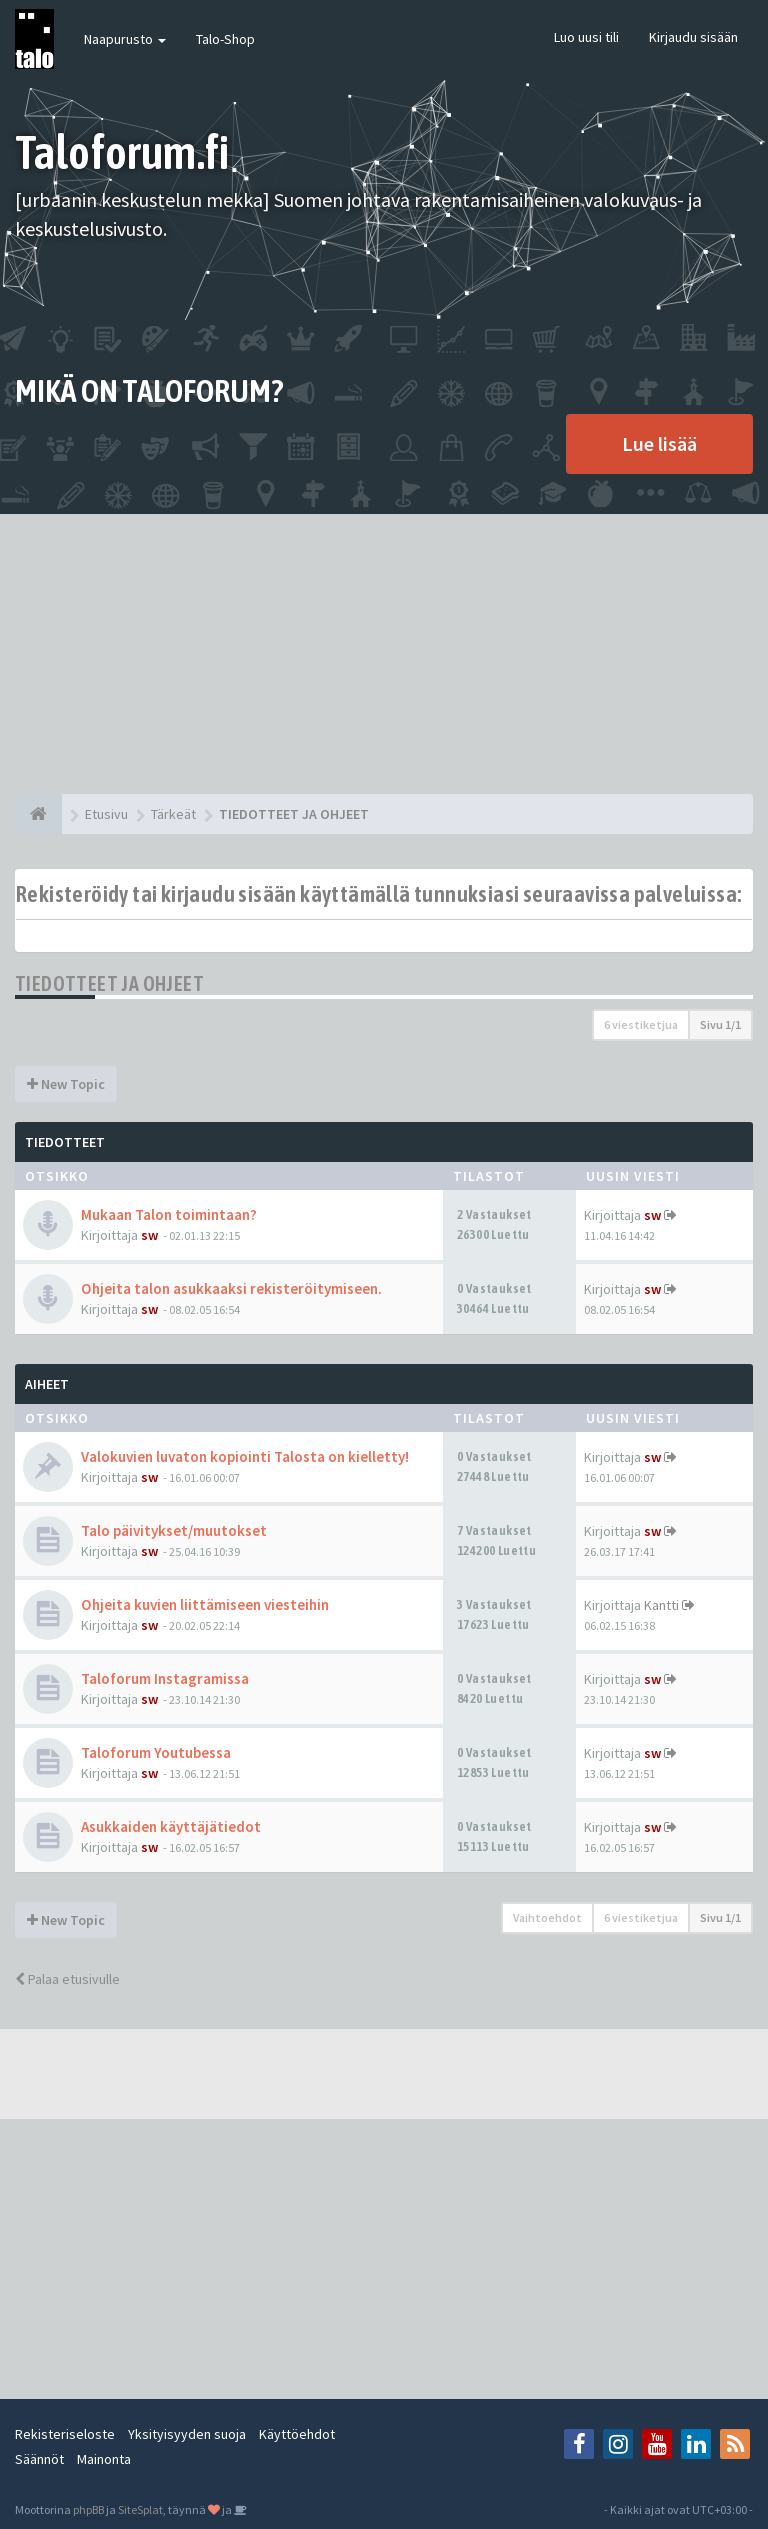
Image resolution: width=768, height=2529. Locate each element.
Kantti (661, 1605)
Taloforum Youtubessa (156, 1752)
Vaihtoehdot (547, 1917)
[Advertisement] (384, 654)
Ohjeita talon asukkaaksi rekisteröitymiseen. (231, 1288)
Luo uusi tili (586, 37)
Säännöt (39, 2459)
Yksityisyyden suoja (187, 2434)
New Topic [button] (66, 1084)
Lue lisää (659, 443)
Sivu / (720, 1024)
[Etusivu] (38, 814)
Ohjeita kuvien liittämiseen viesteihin (205, 1604)
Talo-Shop (225, 39)
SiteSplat (140, 2509)
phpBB (88, 2509)
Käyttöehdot (297, 2434)
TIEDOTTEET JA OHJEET (109, 983)
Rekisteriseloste (65, 2434)
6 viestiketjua (641, 1024)
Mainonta (104, 2459)
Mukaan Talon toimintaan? (169, 1214)
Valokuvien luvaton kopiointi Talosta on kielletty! (245, 1456)
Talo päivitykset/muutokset (174, 1530)
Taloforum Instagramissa (165, 1678)
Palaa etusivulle (67, 1979)
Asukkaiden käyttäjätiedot (171, 1826)
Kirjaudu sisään (693, 37)
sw (149, 1235)
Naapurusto (125, 39)
